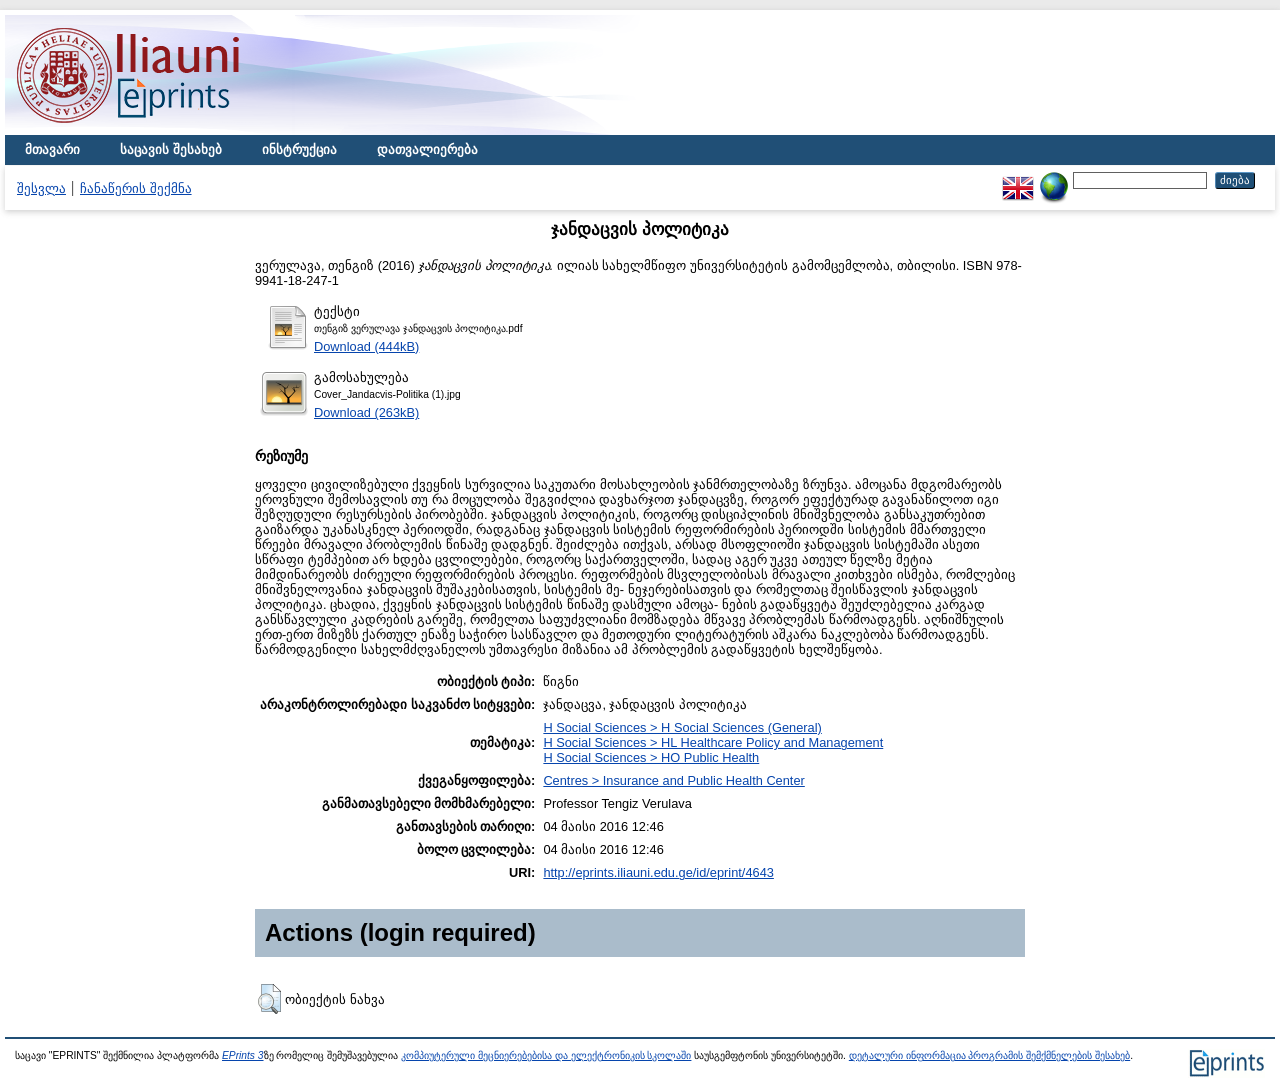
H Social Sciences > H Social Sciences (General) (682, 727)
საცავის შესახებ (171, 149)
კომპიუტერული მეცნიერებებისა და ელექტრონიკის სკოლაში (546, 1055)
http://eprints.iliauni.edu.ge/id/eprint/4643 (658, 872)
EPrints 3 (243, 1055)
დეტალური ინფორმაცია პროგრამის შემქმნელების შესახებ (989, 1055)
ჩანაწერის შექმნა (136, 188)
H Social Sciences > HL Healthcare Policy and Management (713, 742)
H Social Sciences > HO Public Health (651, 757)
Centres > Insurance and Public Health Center (673, 780)
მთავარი (52, 149)
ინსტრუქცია (299, 149)
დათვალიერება (427, 149)
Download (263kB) (366, 412)
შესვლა (41, 188)
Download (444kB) (366, 346)
